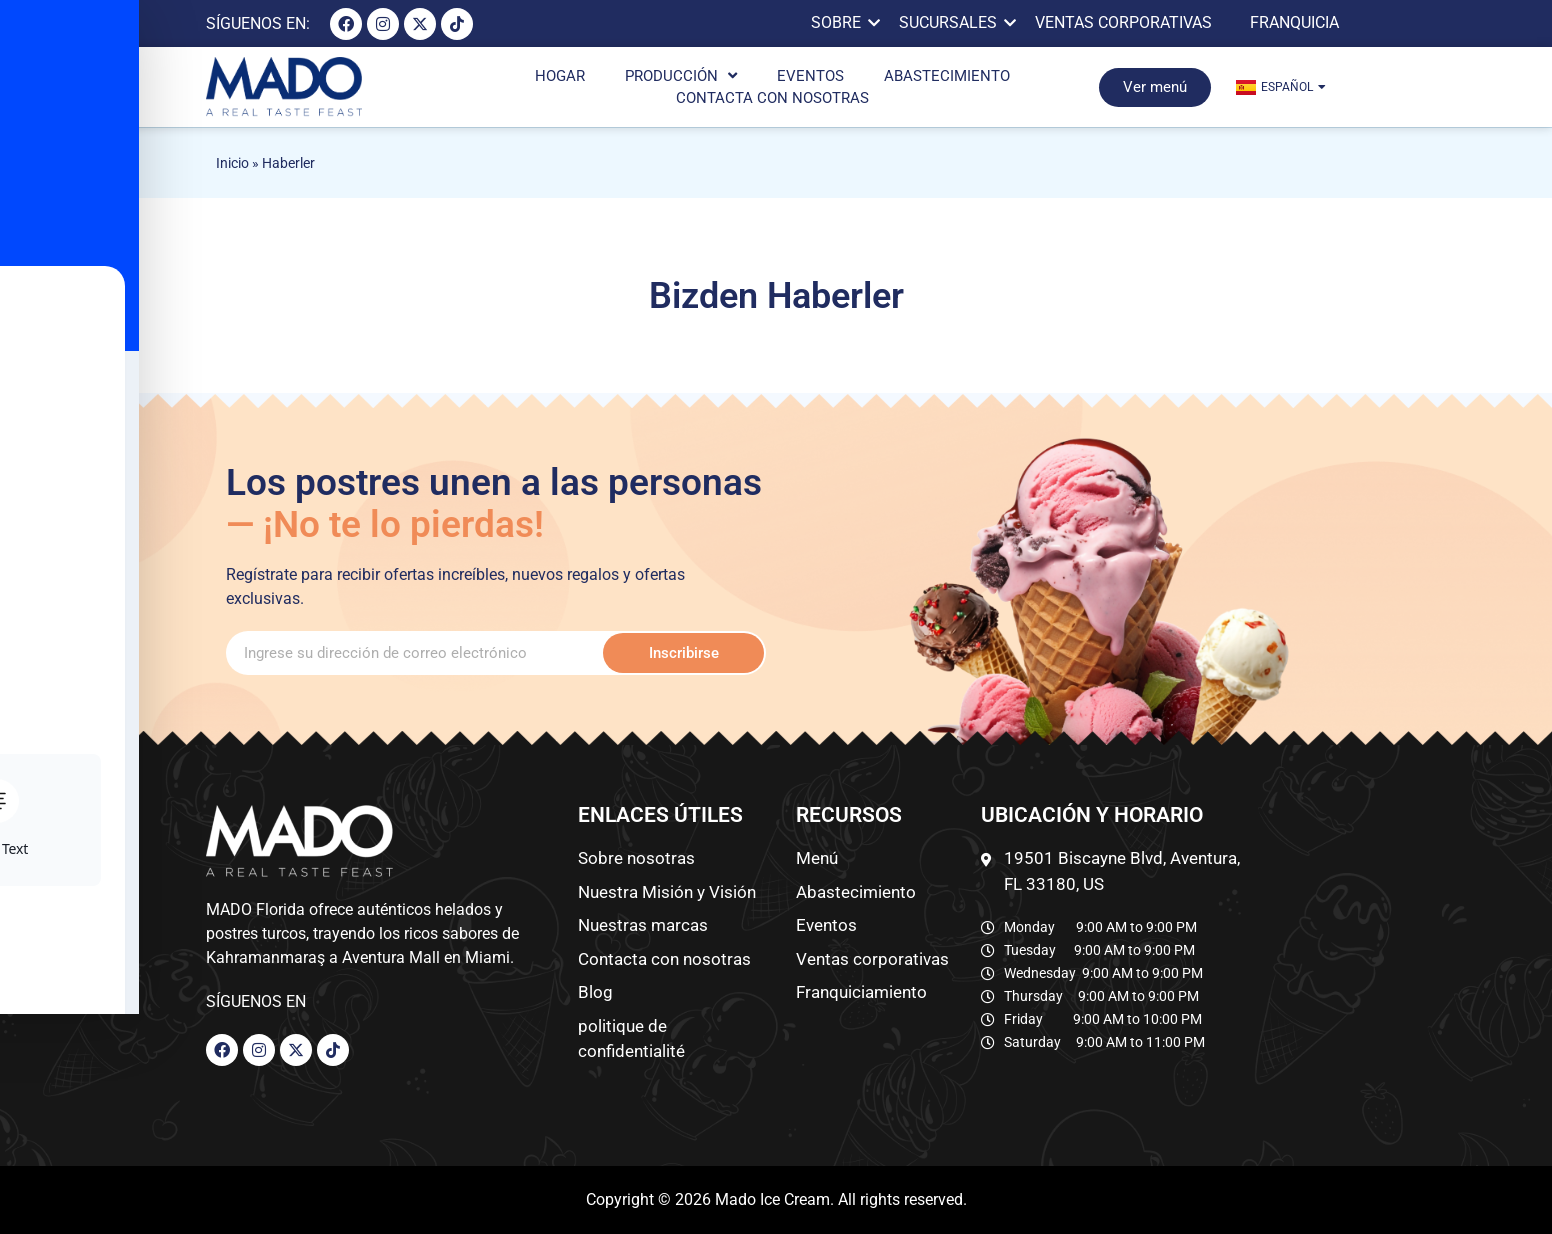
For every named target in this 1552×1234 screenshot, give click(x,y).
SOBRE (839, 22)
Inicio (232, 163)
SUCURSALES (951, 22)
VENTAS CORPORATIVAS (1123, 22)
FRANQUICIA (1294, 22)
